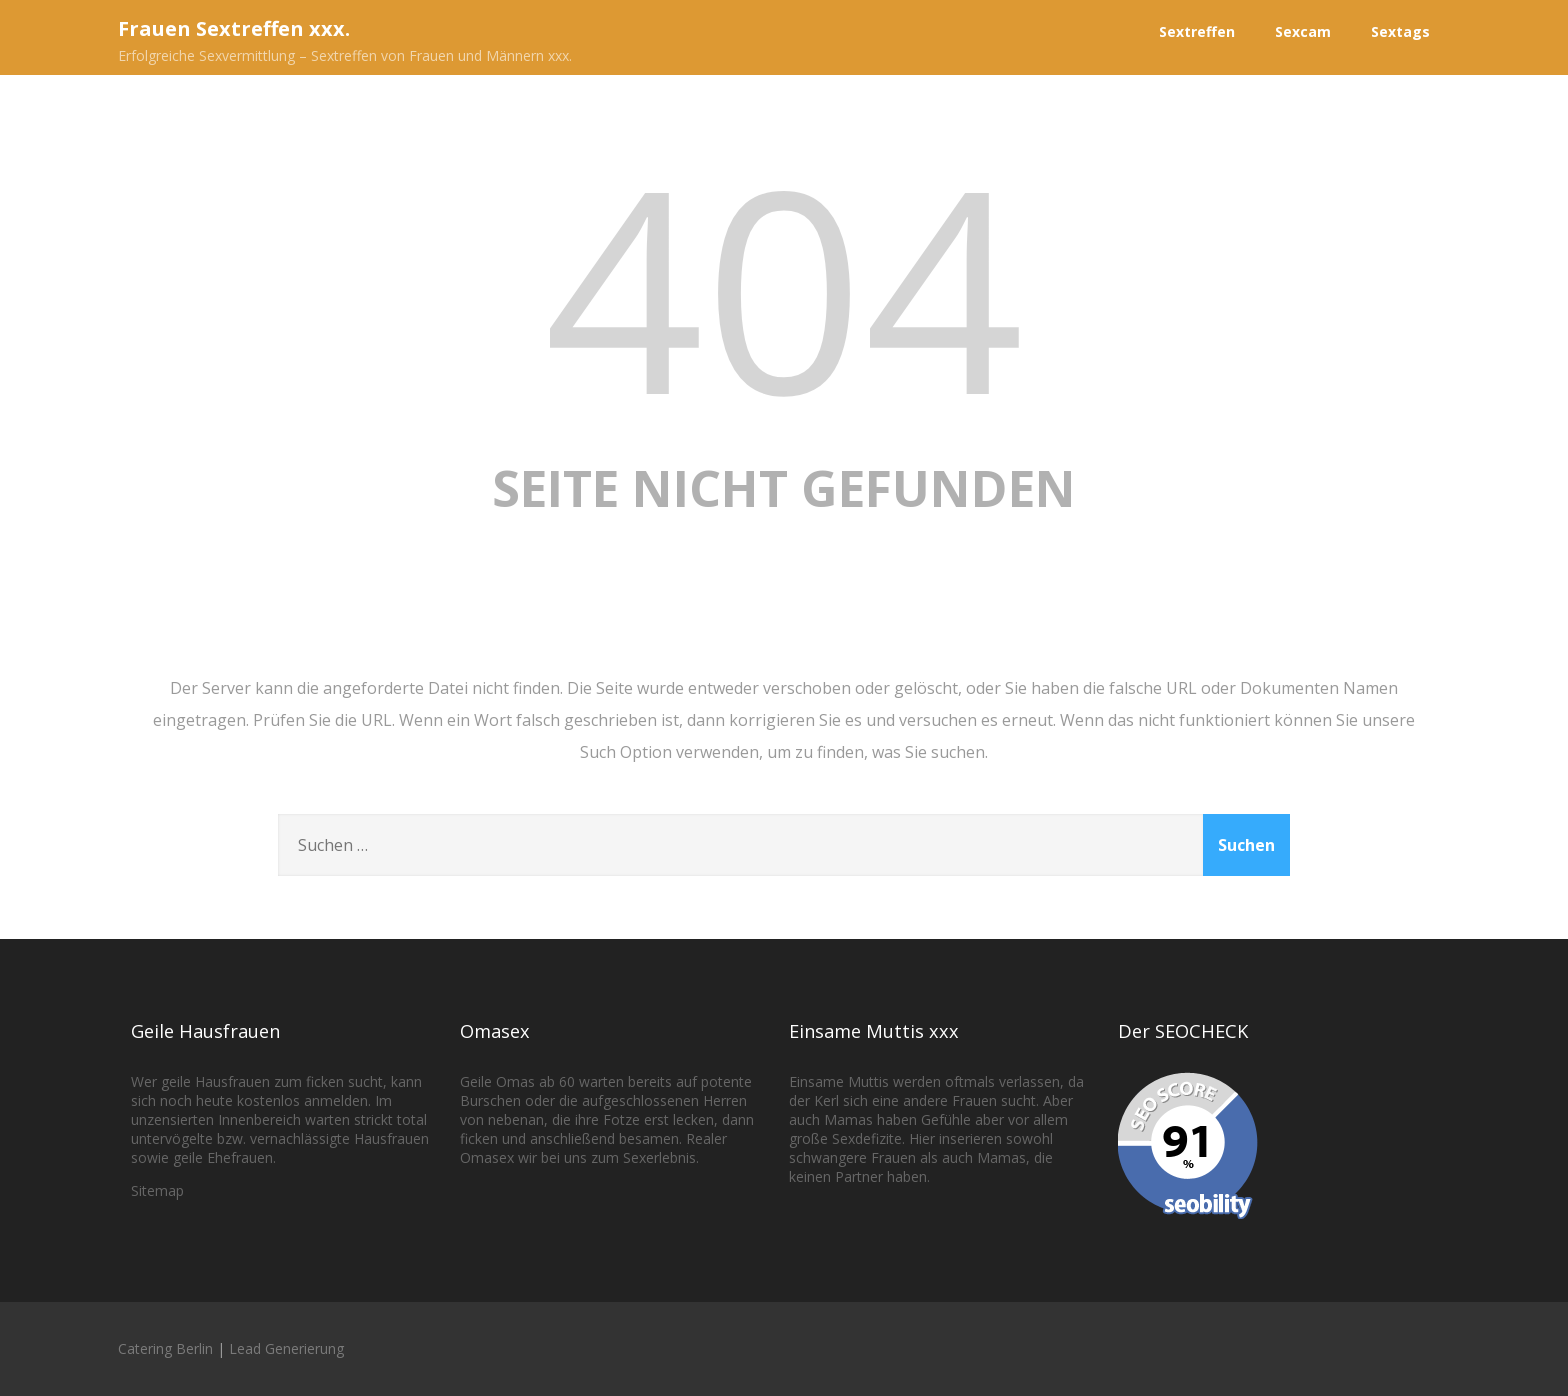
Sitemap (157, 1190)
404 (784, 285)
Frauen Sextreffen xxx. (234, 28)
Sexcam (1303, 31)
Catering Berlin (165, 1348)
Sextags (1400, 31)
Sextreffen (1197, 31)
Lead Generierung (286, 1348)
